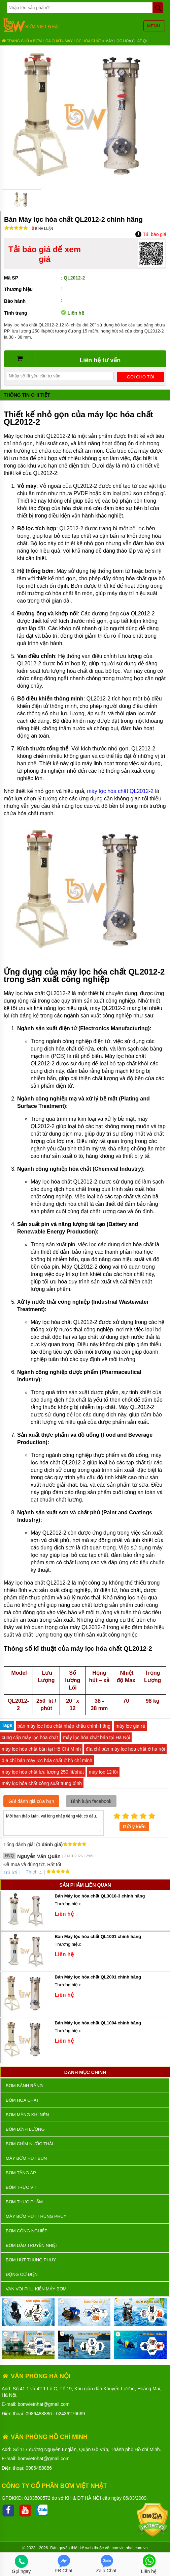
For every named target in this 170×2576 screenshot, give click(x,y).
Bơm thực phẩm (24, 2201)
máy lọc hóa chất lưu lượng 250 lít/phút (43, 1772)
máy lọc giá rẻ (130, 1726)
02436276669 (70, 2413)
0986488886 (39, 2413)
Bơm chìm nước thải (29, 2143)
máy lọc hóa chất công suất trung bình (42, 1783)
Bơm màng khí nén (27, 2114)
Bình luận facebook (91, 1801)
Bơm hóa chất (47, 41)
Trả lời (10, 1872)
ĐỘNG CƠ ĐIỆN (22, 2274)
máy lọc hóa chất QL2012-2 (120, 791)
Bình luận (42, 229)
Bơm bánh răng (24, 2085)
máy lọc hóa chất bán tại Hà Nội (96, 1737)
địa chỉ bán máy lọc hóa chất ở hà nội (125, 1749)
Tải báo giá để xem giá (44, 254)
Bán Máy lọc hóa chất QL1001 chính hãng (98, 1936)
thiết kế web (82, 2548)
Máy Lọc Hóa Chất (83, 41)
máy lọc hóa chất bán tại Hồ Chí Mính (41, 1749)
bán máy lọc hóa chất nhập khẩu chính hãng (64, 1726)
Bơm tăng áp (21, 2172)
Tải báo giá (150, 234)
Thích (29, 1872)
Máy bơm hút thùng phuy (36, 2216)
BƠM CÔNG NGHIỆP (26, 2230)
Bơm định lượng (25, 2129)
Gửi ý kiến (134, 1826)
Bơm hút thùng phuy (31, 2259)
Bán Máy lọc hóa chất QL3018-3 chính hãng (100, 1895)
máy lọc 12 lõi (103, 1772)
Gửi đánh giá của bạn (31, 1801)
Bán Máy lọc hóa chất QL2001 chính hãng (98, 1977)
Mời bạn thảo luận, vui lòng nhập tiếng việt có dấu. (53, 1822)
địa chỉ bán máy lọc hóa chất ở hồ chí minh (47, 1760)
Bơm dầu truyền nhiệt (32, 2245)
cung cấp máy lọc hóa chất (30, 1737)
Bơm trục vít (21, 2187)
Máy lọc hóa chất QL (126, 41)
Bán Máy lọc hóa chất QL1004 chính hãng (98, 2022)
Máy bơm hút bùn (26, 2158)
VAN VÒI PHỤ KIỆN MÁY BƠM (36, 2288)
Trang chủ (15, 41)
